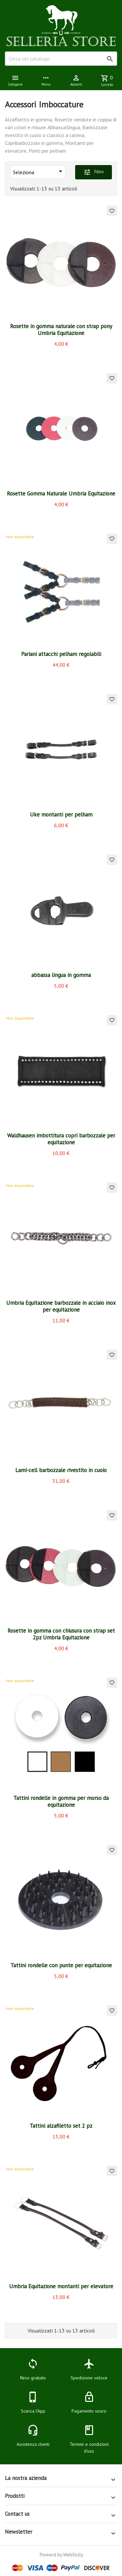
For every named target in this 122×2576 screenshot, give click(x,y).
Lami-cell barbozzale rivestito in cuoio (61, 1470)
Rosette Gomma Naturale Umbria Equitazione (61, 493)
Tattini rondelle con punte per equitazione (61, 1965)
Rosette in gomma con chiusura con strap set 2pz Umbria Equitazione (61, 1634)
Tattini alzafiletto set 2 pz (61, 2125)
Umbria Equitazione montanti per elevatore (61, 2286)
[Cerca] (61, 58)
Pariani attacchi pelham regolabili (61, 654)
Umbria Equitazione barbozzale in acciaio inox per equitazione (61, 1306)
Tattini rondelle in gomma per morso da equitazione (61, 1801)
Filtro (93, 172)
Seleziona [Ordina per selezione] (38, 171)
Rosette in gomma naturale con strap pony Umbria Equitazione (61, 330)
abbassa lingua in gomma (61, 975)
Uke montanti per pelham (61, 814)
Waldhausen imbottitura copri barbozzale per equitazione (61, 1139)
